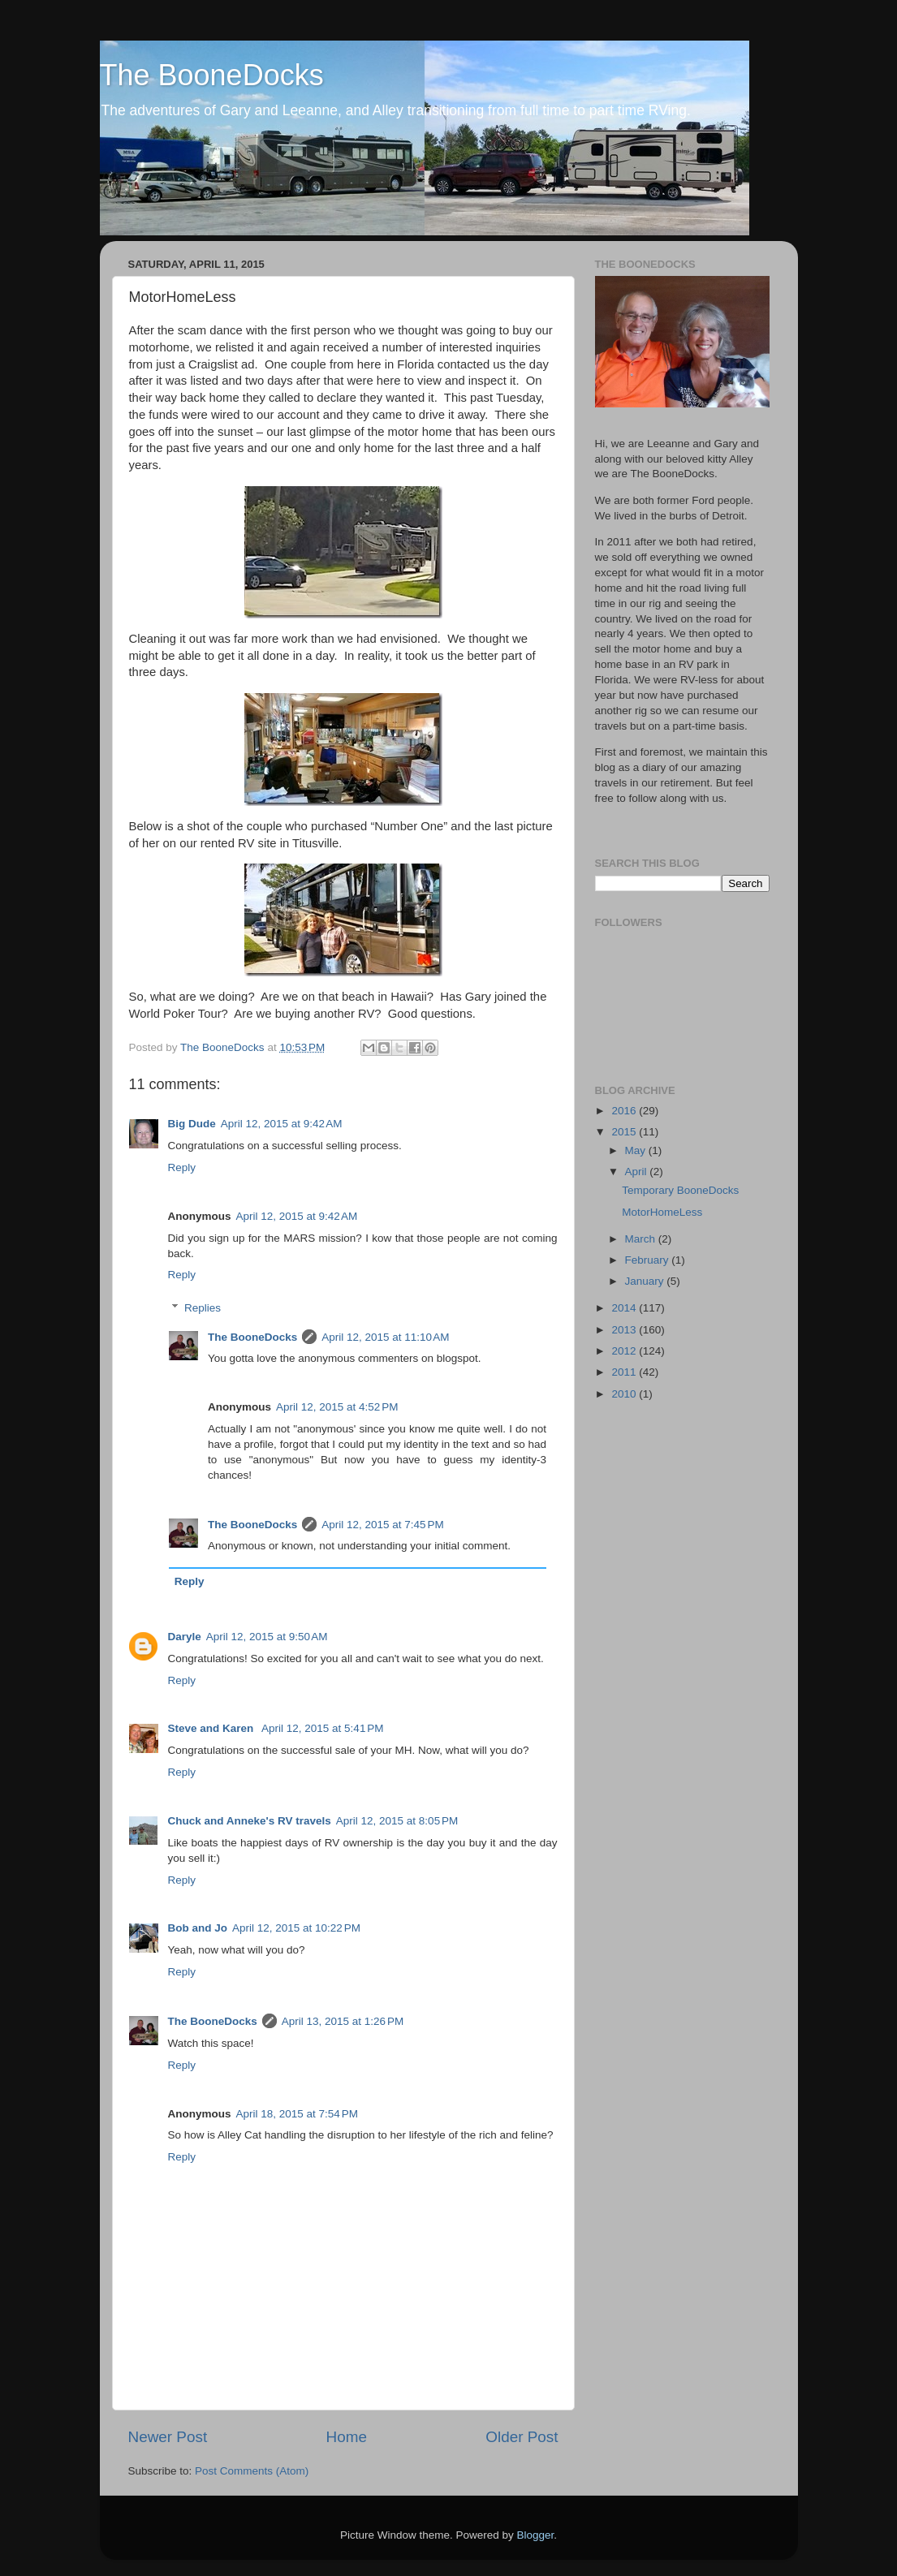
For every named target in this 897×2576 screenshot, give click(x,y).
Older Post (521, 2436)
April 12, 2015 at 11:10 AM (385, 1337)
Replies (202, 1308)
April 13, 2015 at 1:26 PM (342, 2021)
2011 (625, 1372)
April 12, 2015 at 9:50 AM (267, 1636)
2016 (625, 1111)
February (648, 1260)
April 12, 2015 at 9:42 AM (282, 1124)
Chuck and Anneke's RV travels (249, 1821)
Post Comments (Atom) (251, 2471)
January (646, 1281)
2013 (625, 1330)
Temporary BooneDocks (680, 1190)
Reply (182, 1167)
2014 (625, 1308)
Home (346, 2436)
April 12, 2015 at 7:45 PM (382, 1524)
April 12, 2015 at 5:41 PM (322, 1728)
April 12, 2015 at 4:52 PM (337, 1407)
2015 (625, 1132)
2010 (625, 1394)
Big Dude (192, 1124)
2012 (625, 1351)
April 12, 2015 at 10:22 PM (296, 1928)
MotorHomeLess (662, 1212)
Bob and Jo (198, 1928)
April (637, 1171)
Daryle (184, 1636)
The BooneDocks (212, 75)
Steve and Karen (212, 1728)
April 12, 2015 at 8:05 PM (397, 1821)
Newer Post (168, 2436)
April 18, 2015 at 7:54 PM (297, 2114)
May (637, 1150)
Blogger (535, 2535)
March (641, 1239)
